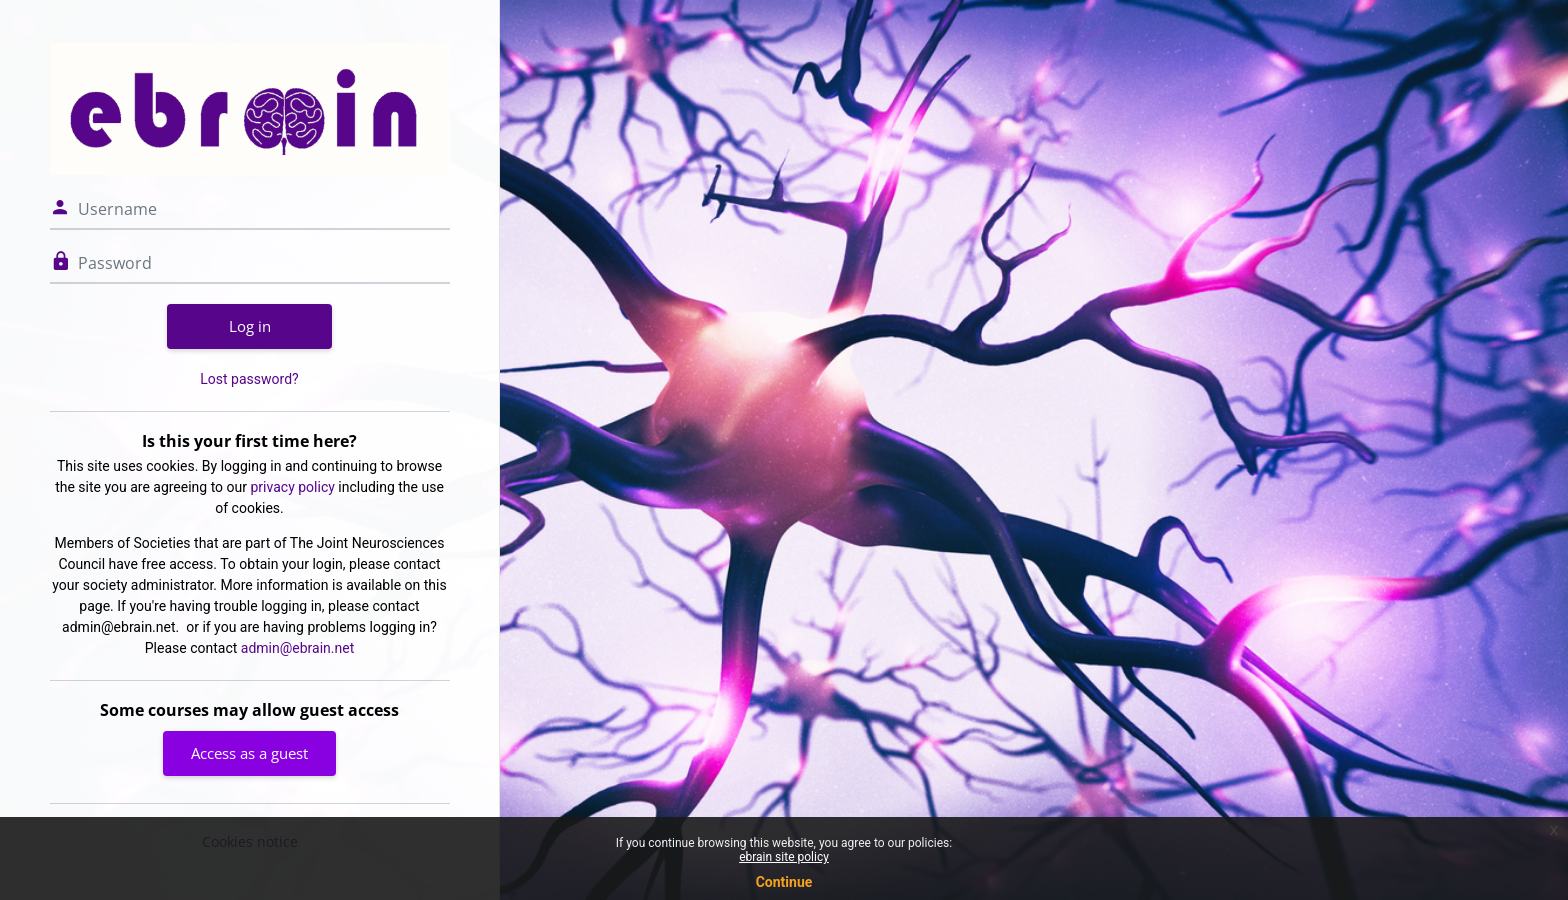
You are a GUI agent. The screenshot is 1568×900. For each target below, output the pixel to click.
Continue (784, 882)
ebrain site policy (784, 857)
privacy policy (293, 487)
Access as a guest (249, 753)
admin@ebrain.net (297, 648)
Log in (250, 326)
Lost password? (249, 379)
